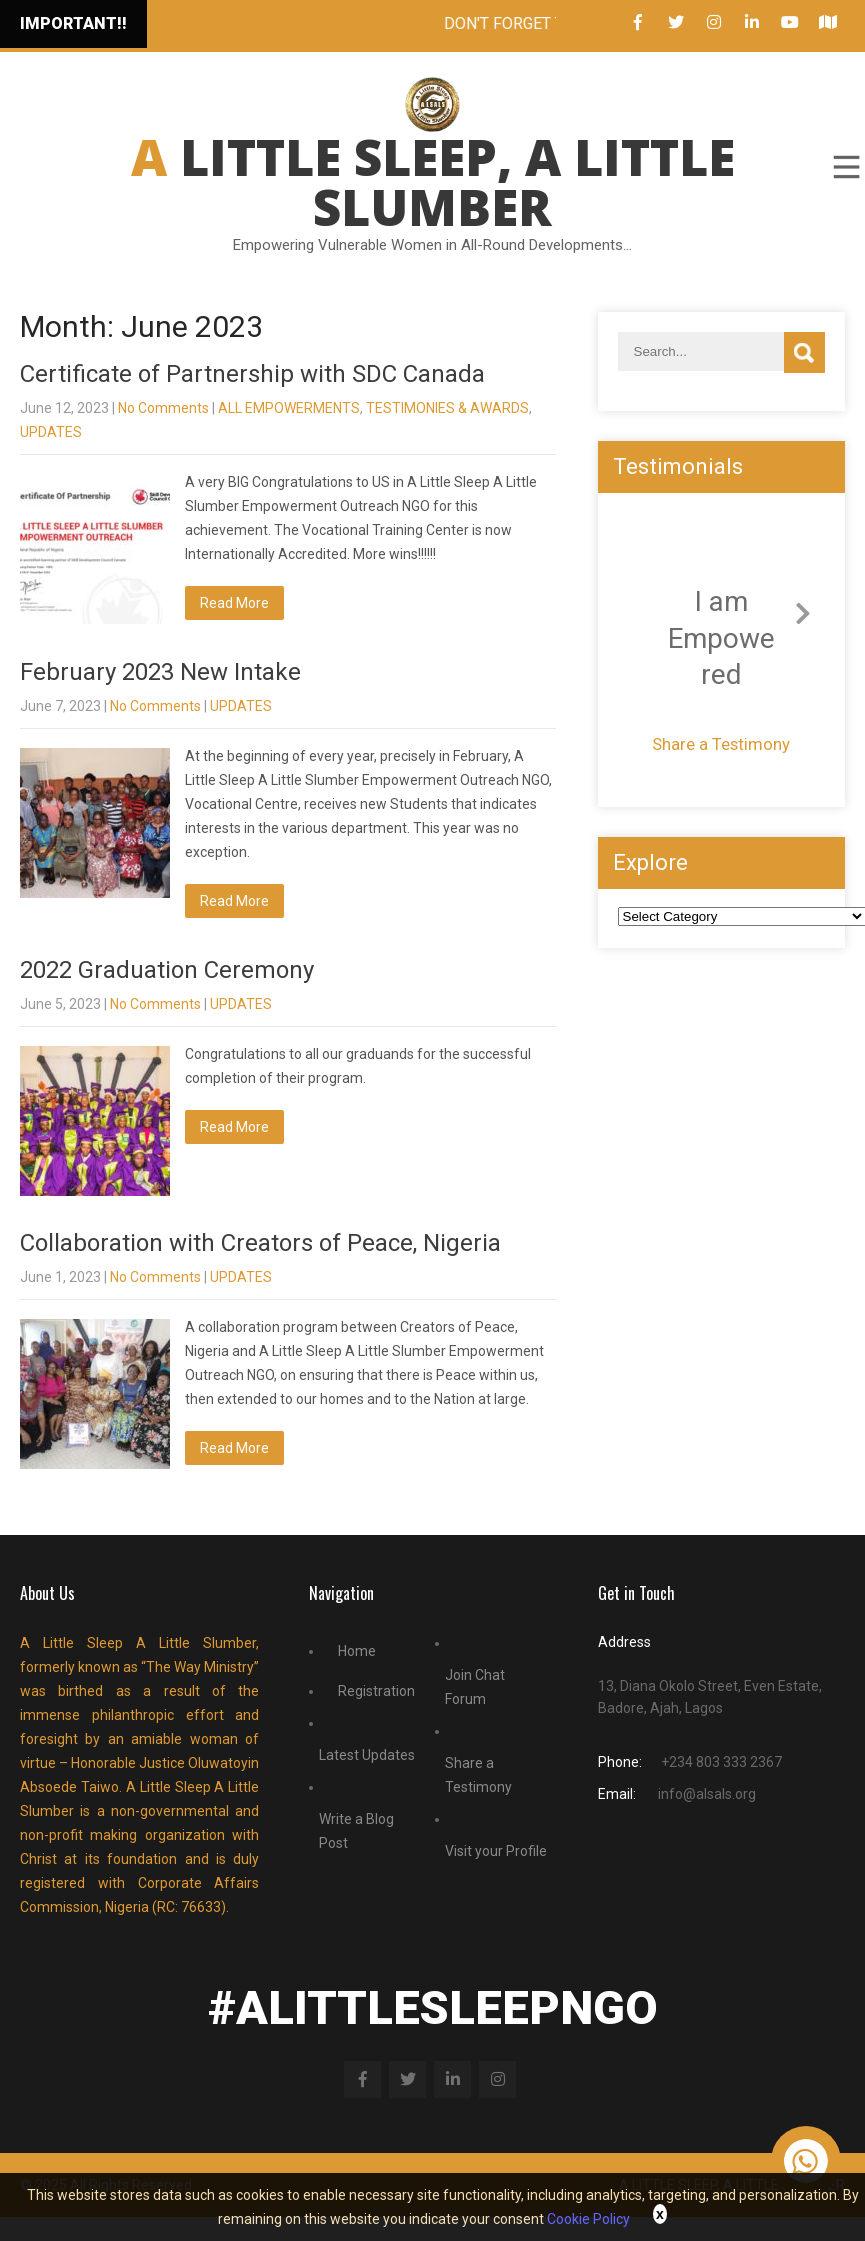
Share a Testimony (721, 744)
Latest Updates (367, 1755)
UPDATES (51, 432)
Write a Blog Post (356, 1831)
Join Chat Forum (475, 1687)
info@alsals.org (707, 1794)
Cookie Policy (588, 2219)
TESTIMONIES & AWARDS (447, 408)
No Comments (163, 408)
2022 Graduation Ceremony (167, 970)
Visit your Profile (496, 1851)
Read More (234, 603)
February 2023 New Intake (160, 672)
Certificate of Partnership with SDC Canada (252, 374)
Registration (376, 1691)
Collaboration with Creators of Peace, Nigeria (260, 1243)
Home (357, 1651)
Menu (845, 167)
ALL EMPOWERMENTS (289, 408)
